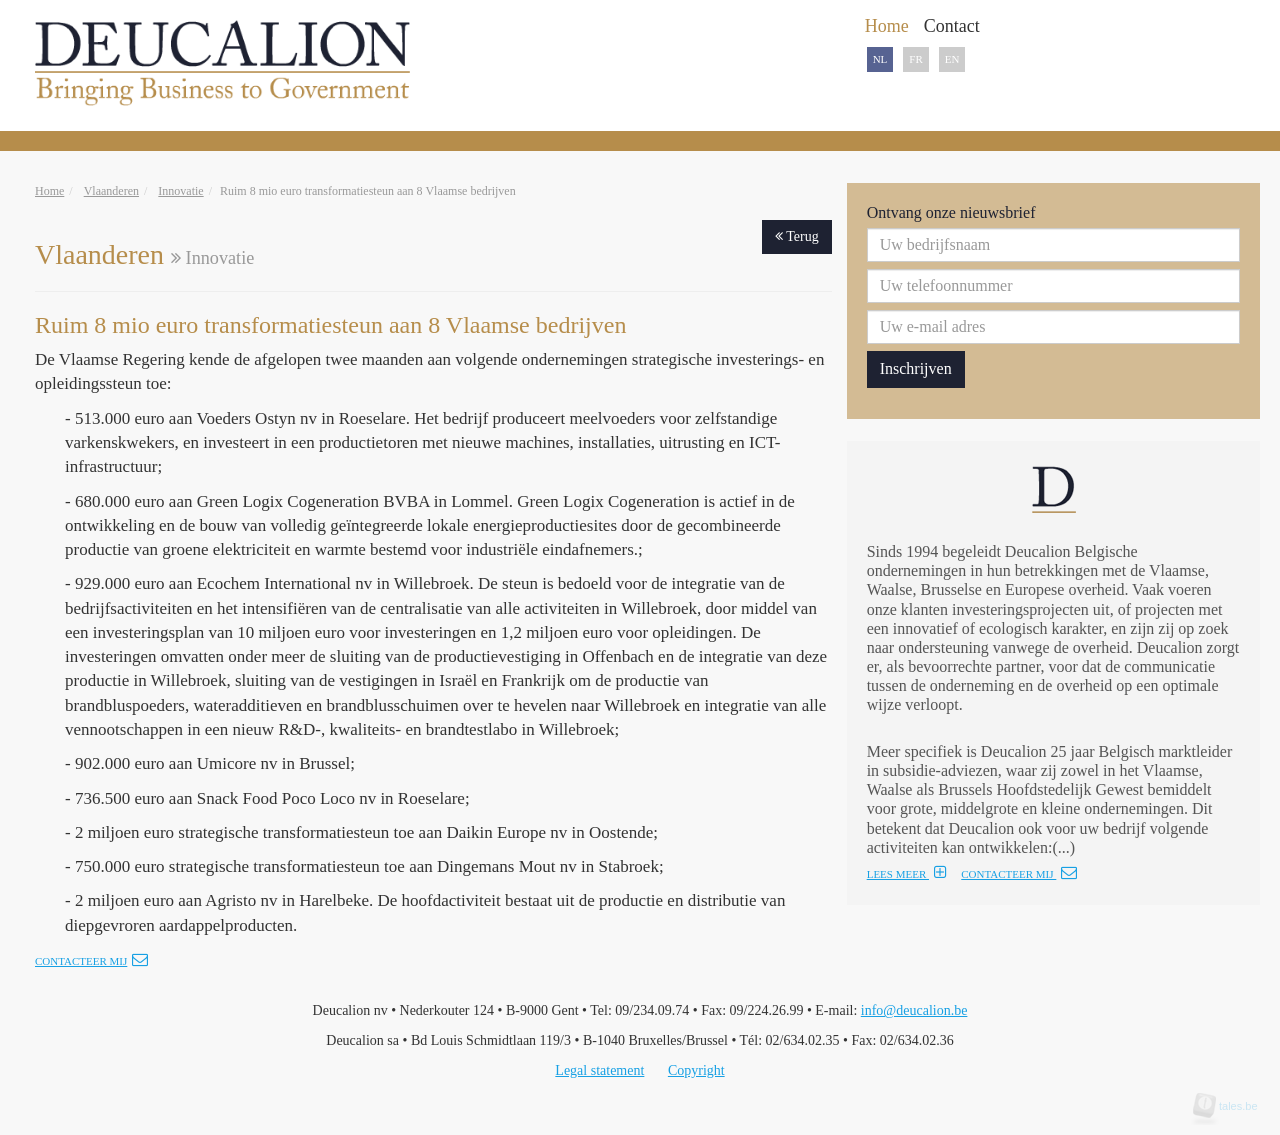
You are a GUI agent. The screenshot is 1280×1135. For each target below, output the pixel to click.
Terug (797, 236)
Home (49, 191)
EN (952, 59)
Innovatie (180, 191)
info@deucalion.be (914, 1010)
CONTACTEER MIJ (1019, 874)
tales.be (1232, 1106)
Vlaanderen (111, 191)
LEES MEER (907, 874)
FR (915, 59)
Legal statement (599, 1070)
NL (880, 59)
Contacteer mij (91, 961)
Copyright (696, 1070)
